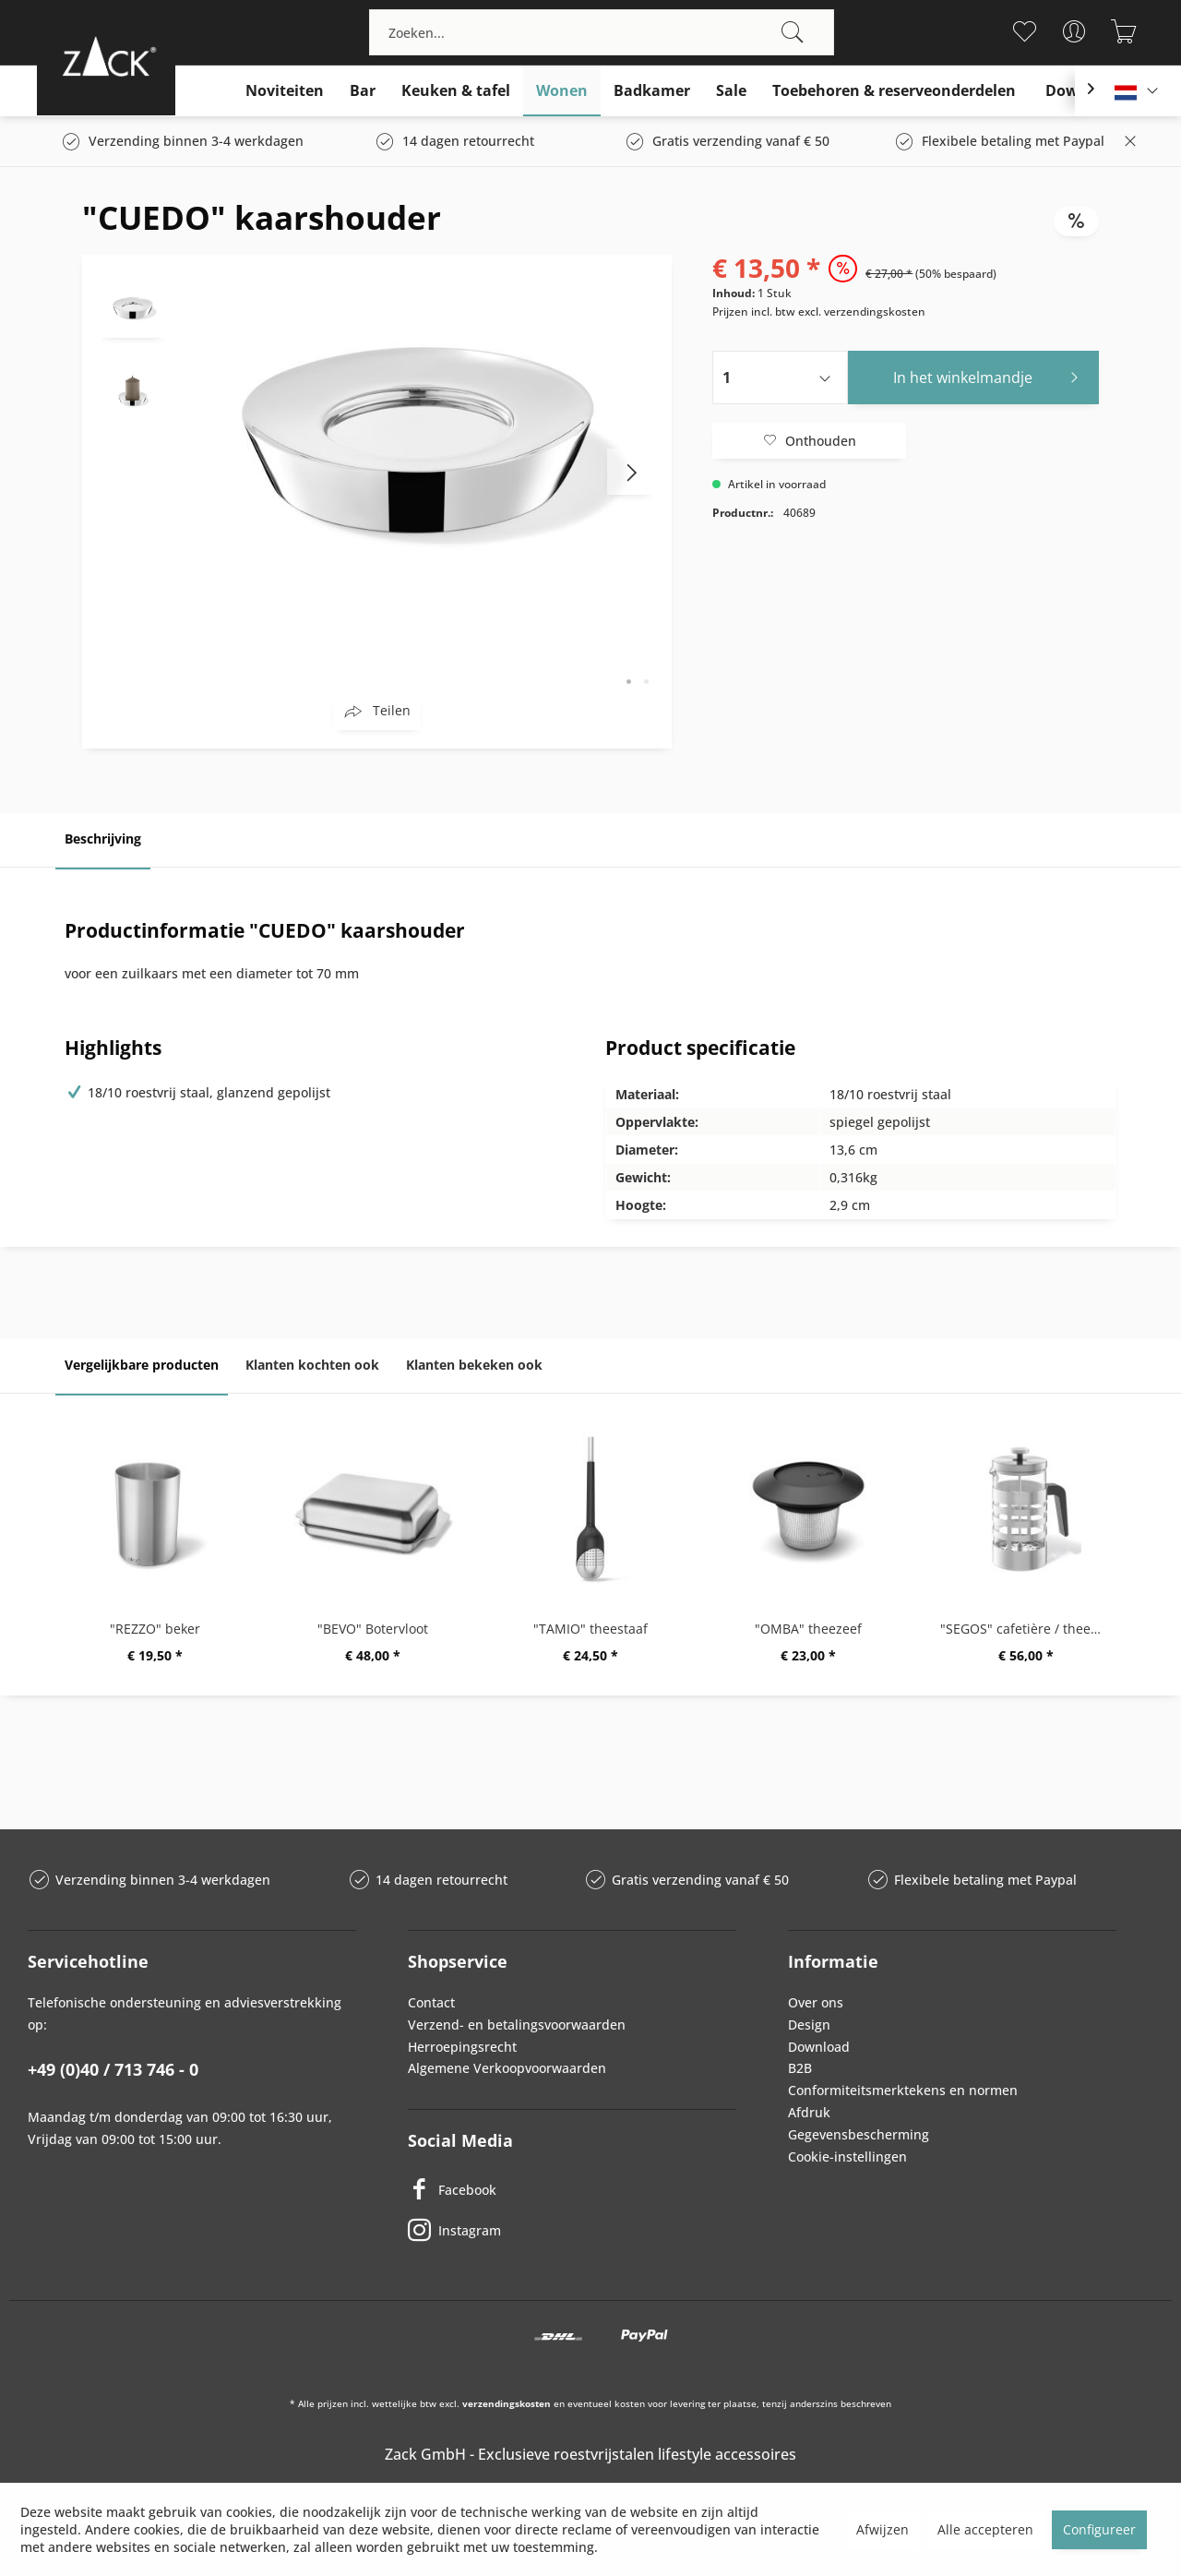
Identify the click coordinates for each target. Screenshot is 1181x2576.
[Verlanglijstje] (1023, 31)
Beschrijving (103, 838)
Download (819, 2046)
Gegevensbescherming (858, 2134)
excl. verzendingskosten (861, 311)
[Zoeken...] (601, 32)
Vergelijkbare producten (142, 1364)
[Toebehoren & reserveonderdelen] (894, 91)
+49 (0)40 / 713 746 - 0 (113, 2069)
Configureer (1099, 2529)
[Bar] (362, 91)
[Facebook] (572, 2189)
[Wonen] (562, 91)
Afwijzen (882, 2529)
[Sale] (731, 91)
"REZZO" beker (155, 1628)
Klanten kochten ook (312, 1364)
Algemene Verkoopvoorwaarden (507, 2068)
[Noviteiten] (285, 91)
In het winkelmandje (991, 375)
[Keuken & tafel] (455, 91)
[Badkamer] (652, 91)
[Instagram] (572, 2229)
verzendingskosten (506, 2403)
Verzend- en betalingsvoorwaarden (517, 2024)
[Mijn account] (1073, 31)
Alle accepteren (985, 2529)
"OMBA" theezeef (808, 1628)
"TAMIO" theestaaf (590, 1628)
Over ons (815, 2002)
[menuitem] (601, 32)
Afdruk (809, 2112)
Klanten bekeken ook (474, 1364)
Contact (431, 2002)
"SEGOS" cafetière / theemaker (1030, 1628)
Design (809, 2024)
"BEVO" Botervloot (372, 1628)
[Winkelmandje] (1123, 31)
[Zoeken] (792, 32)
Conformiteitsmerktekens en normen (903, 2090)
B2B (800, 2068)
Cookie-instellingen (847, 2156)
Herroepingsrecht (462, 2046)
